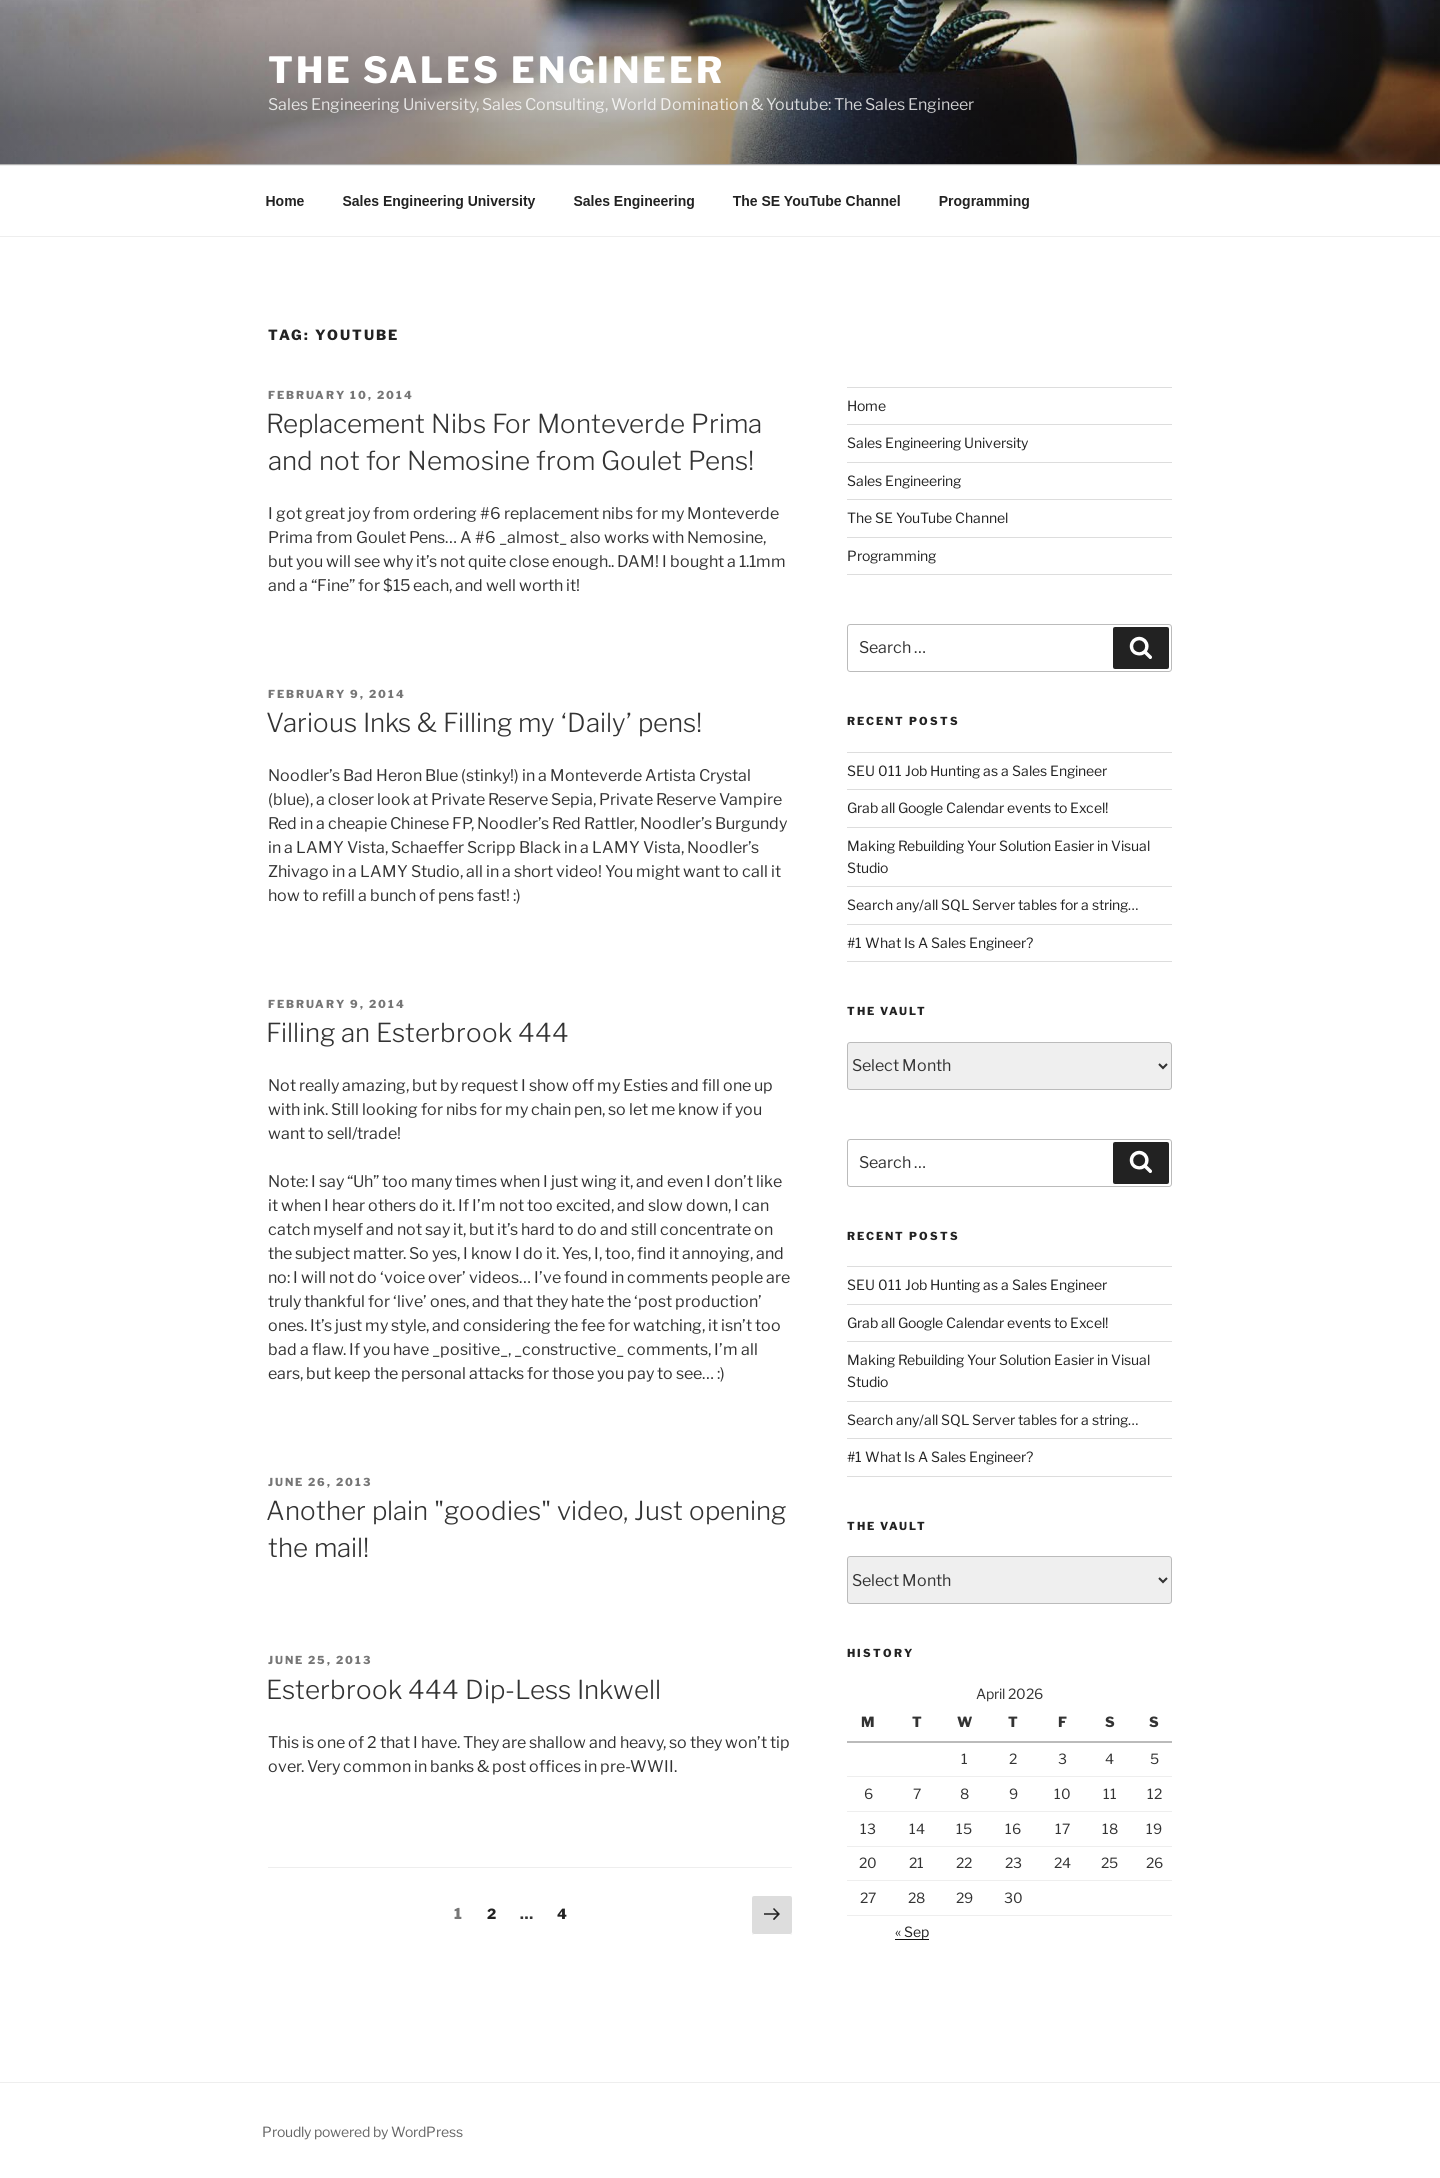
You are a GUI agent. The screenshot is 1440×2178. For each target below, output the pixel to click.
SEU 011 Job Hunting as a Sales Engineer (977, 770)
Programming (984, 201)
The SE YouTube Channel (817, 201)
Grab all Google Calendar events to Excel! (977, 807)
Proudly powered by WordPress (362, 2131)
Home (285, 201)
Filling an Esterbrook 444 (417, 1032)
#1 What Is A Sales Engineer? (940, 942)
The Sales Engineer (496, 70)
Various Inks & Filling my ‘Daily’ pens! (484, 722)
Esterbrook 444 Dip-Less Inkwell (463, 1689)
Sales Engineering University (438, 201)
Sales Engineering (633, 201)
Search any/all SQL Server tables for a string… (992, 904)
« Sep (912, 1931)
